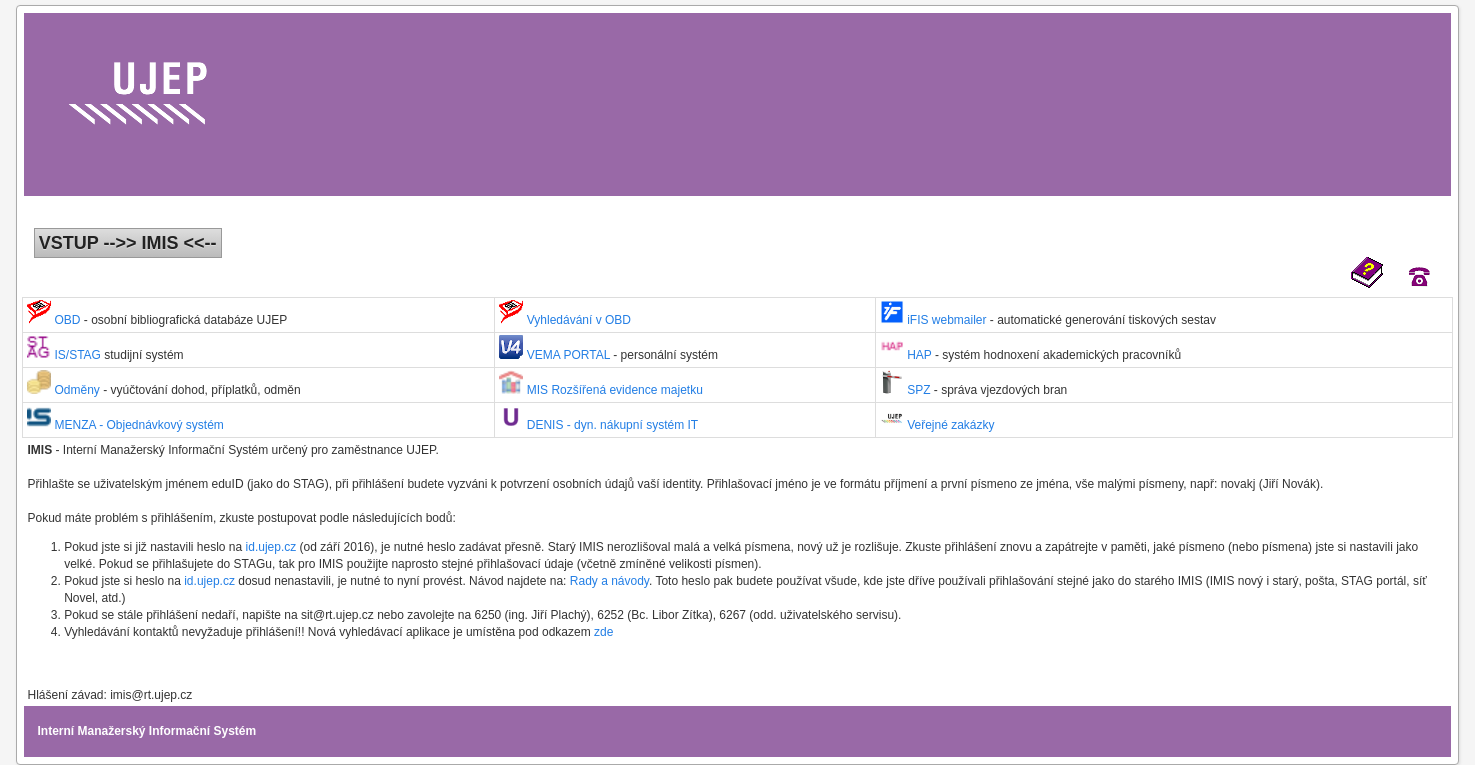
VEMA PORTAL (556, 355)
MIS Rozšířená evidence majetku (600, 390)
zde (603, 632)
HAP (907, 355)
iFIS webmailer (935, 320)
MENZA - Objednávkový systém (125, 425)
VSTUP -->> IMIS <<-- (128, 243)
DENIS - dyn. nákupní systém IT (598, 425)
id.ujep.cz (273, 547)
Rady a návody (609, 581)
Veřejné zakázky (937, 425)
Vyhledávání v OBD (565, 320)
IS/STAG (65, 355)
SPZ (907, 390)
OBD (55, 320)
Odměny (65, 390)
